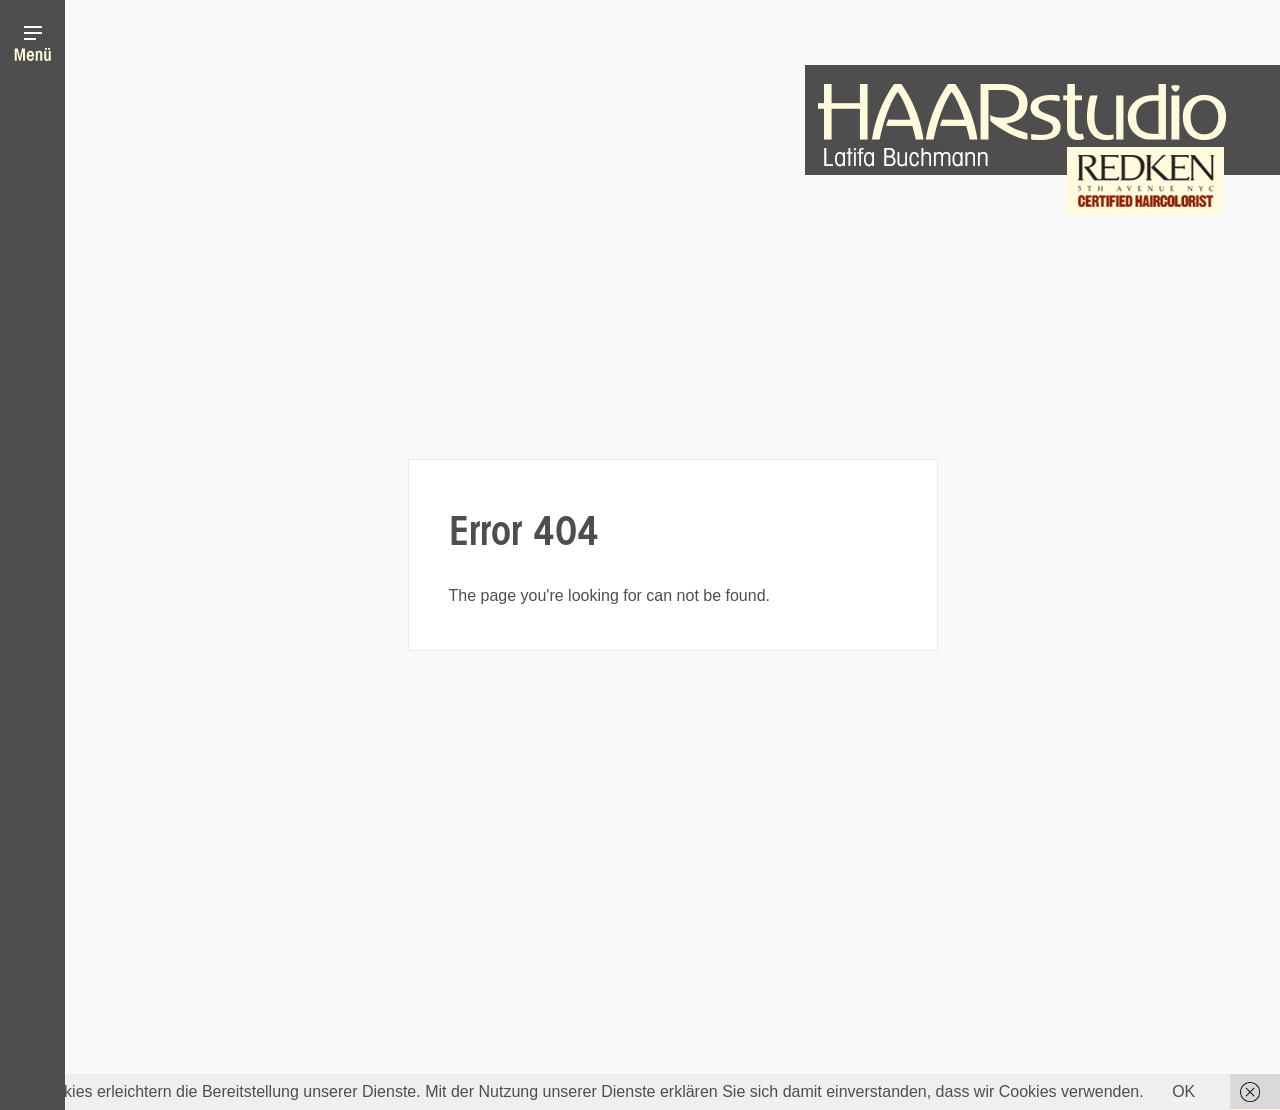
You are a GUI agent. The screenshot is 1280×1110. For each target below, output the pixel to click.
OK (1183, 1091)
